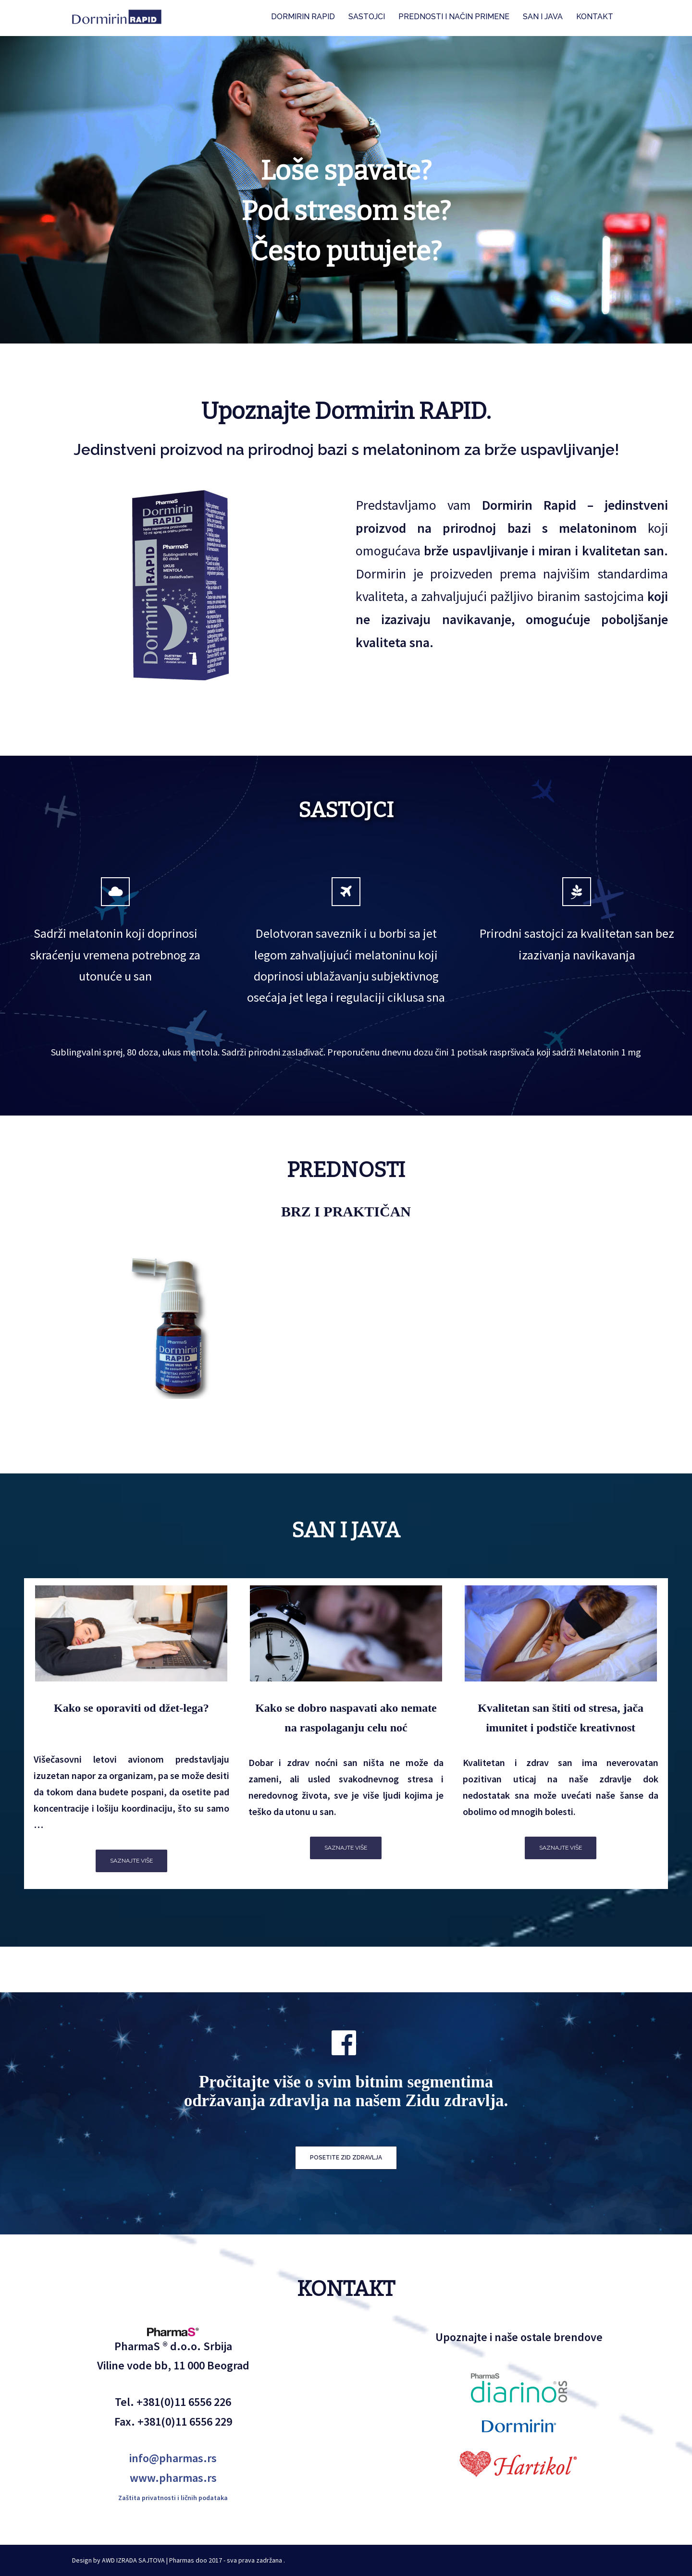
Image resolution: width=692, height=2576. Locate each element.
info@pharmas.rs (173, 2458)
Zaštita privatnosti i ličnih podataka (173, 2497)
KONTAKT (594, 16)
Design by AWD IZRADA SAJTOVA (118, 2560)
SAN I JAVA (543, 16)
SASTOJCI (366, 16)
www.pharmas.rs (173, 2477)
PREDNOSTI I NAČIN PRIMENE (453, 16)
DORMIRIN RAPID (303, 16)
